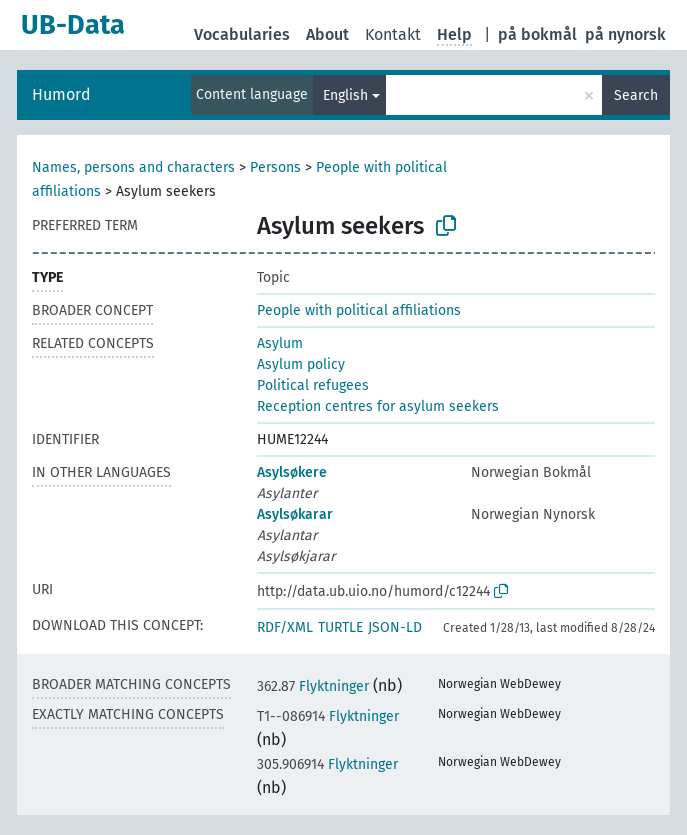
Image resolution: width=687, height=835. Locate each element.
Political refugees (313, 385)
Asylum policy (301, 364)
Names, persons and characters (133, 167)
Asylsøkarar (295, 514)
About (327, 34)
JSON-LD (395, 627)
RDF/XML (285, 627)
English (345, 95)
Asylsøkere (292, 472)
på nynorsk (625, 34)
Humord (61, 94)
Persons (275, 167)
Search (636, 95)
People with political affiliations (359, 310)
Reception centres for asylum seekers (378, 406)
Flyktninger (313, 686)
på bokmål (537, 34)
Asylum (280, 343)
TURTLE (340, 627)
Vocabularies (242, 34)
